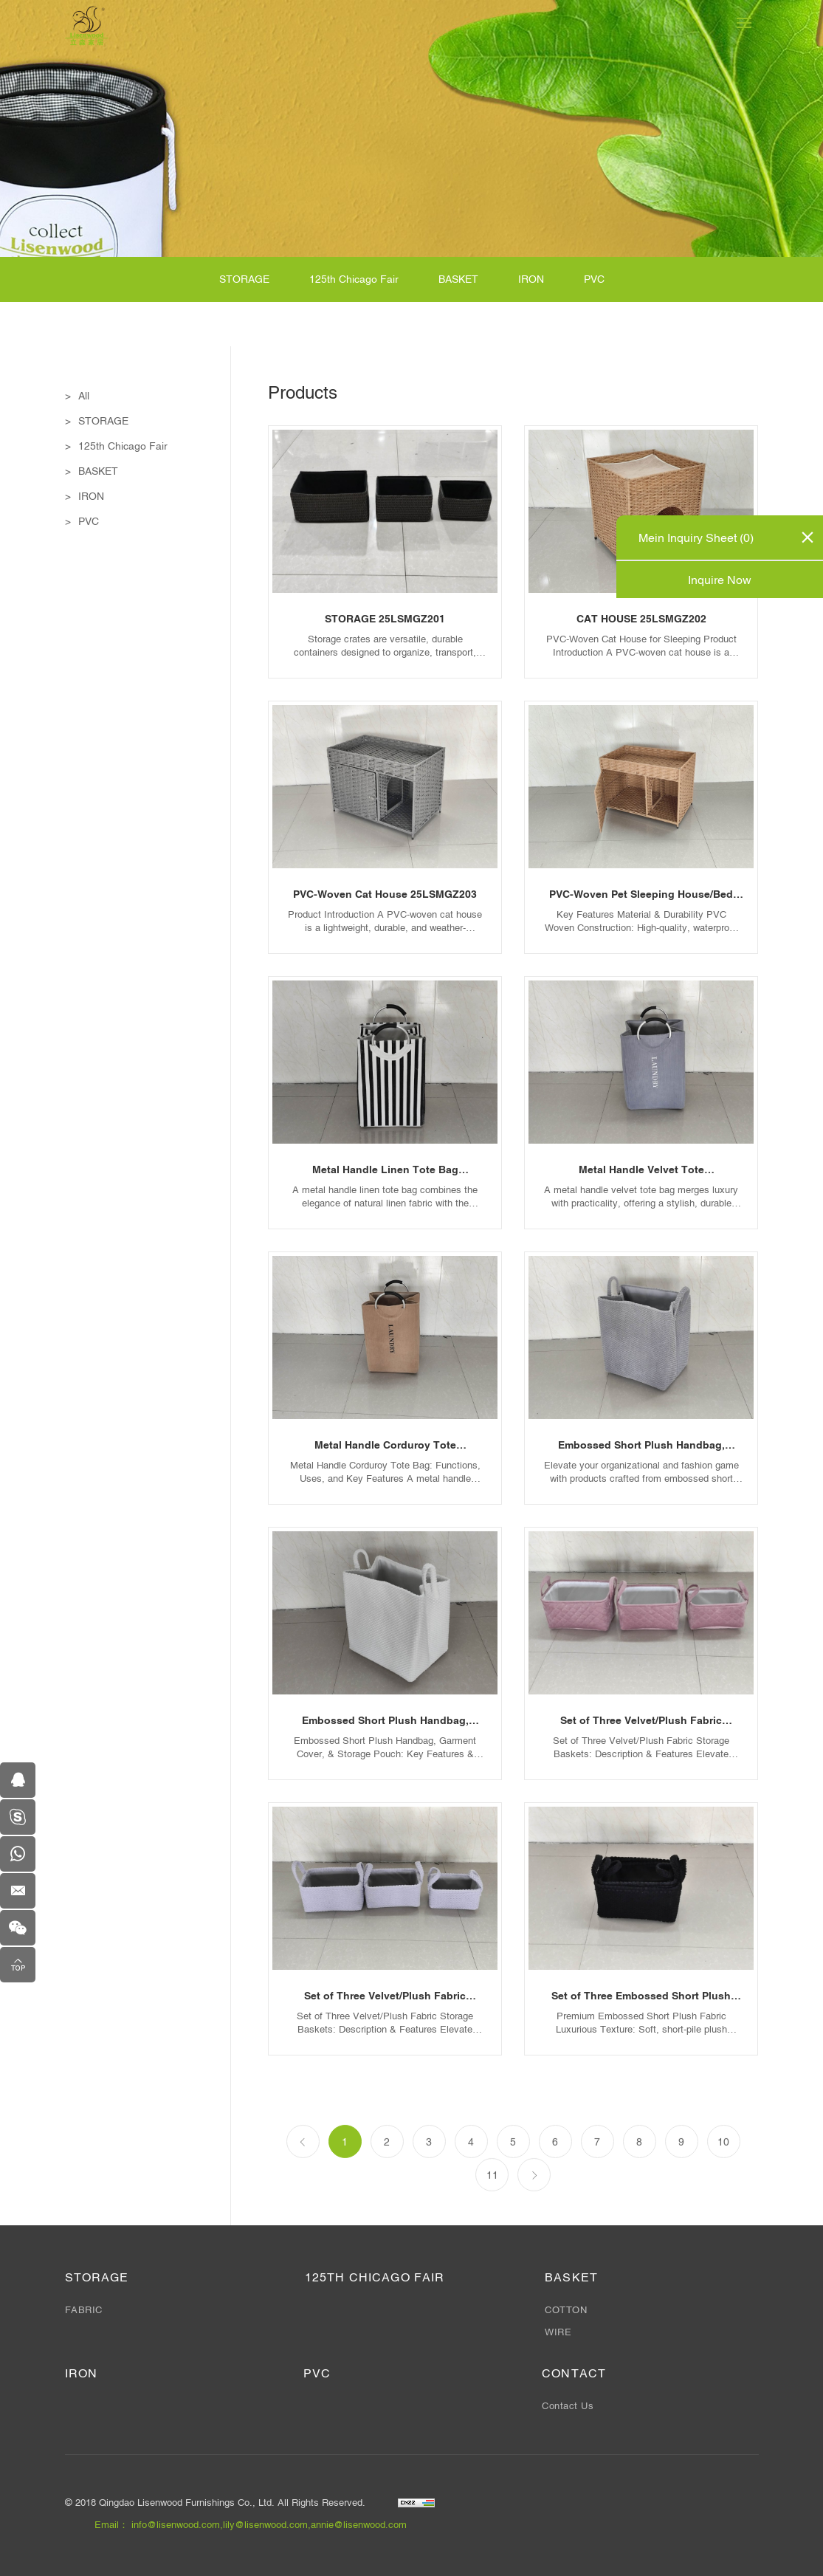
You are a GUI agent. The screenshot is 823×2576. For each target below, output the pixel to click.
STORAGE (244, 280)
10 (723, 2176)
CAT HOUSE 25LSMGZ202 (641, 619)
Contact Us (567, 2405)
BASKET (458, 280)
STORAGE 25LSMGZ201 (385, 619)
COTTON (566, 2309)
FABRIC (84, 2309)
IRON (531, 280)
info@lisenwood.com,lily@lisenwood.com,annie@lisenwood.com (269, 2524)
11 (492, 2209)
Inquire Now (719, 579)
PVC (594, 280)
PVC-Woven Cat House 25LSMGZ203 (385, 895)
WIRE (558, 2332)
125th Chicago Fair (354, 280)
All (83, 397)
